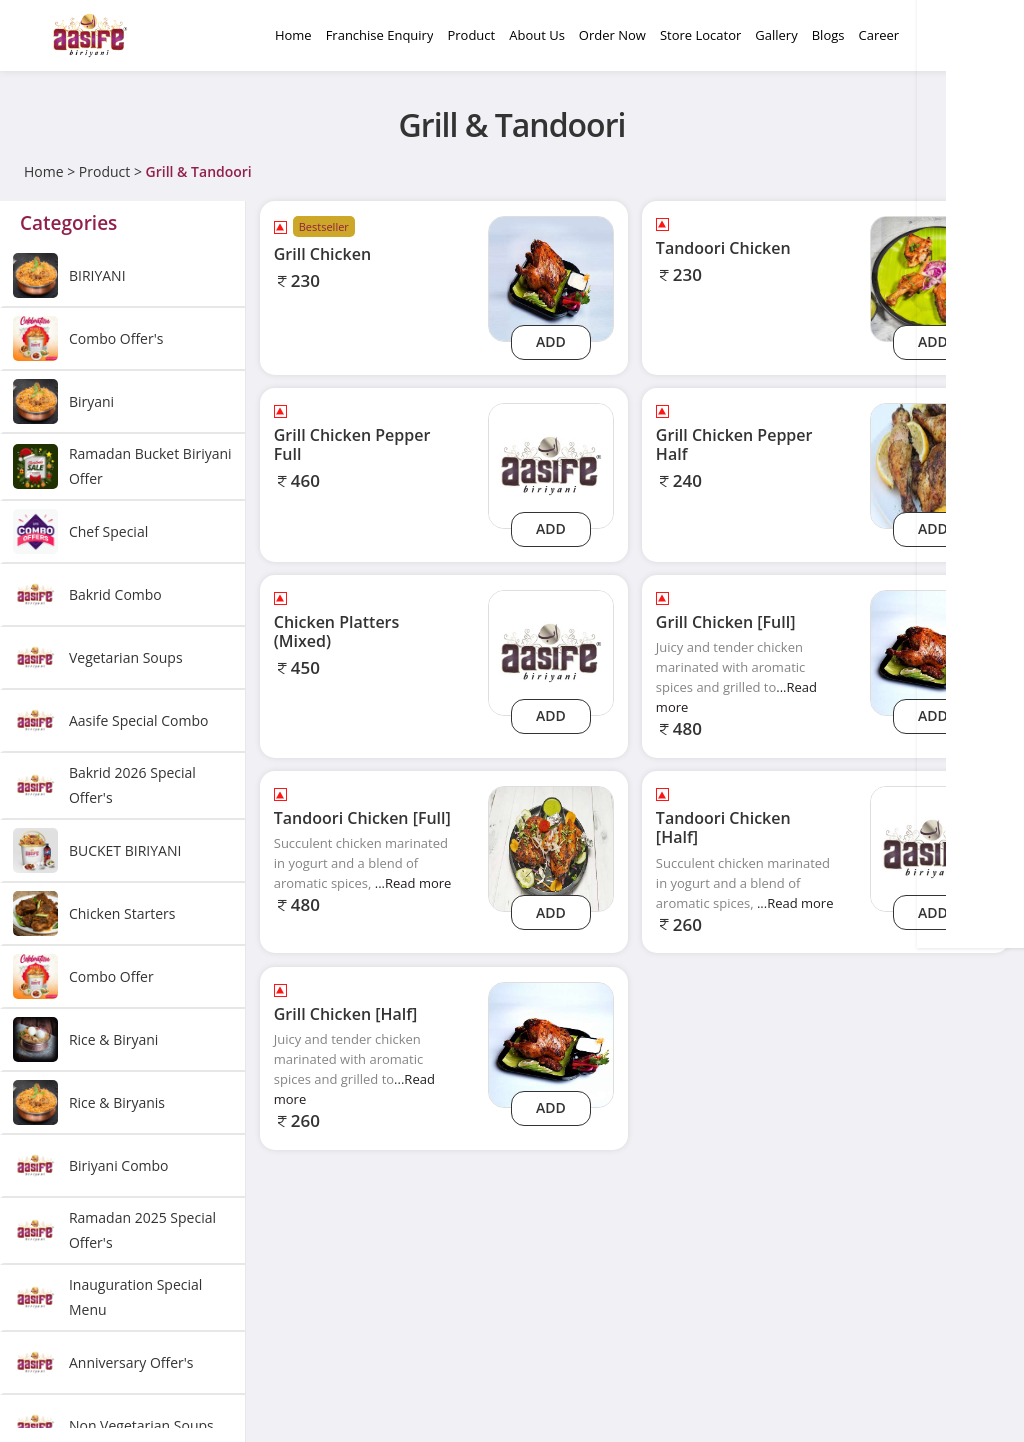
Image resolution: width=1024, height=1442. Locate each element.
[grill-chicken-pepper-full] (551, 464)
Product (104, 171)
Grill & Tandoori (199, 171)
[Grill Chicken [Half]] (551, 1043)
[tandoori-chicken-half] (933, 847)
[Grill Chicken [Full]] (933, 651)
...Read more (413, 883)
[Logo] (90, 35)
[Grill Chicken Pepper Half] (933, 464)
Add (551, 341)
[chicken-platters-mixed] (551, 651)
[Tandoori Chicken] (933, 277)
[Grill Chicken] (551, 277)
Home (44, 171)
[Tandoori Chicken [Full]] (551, 847)
